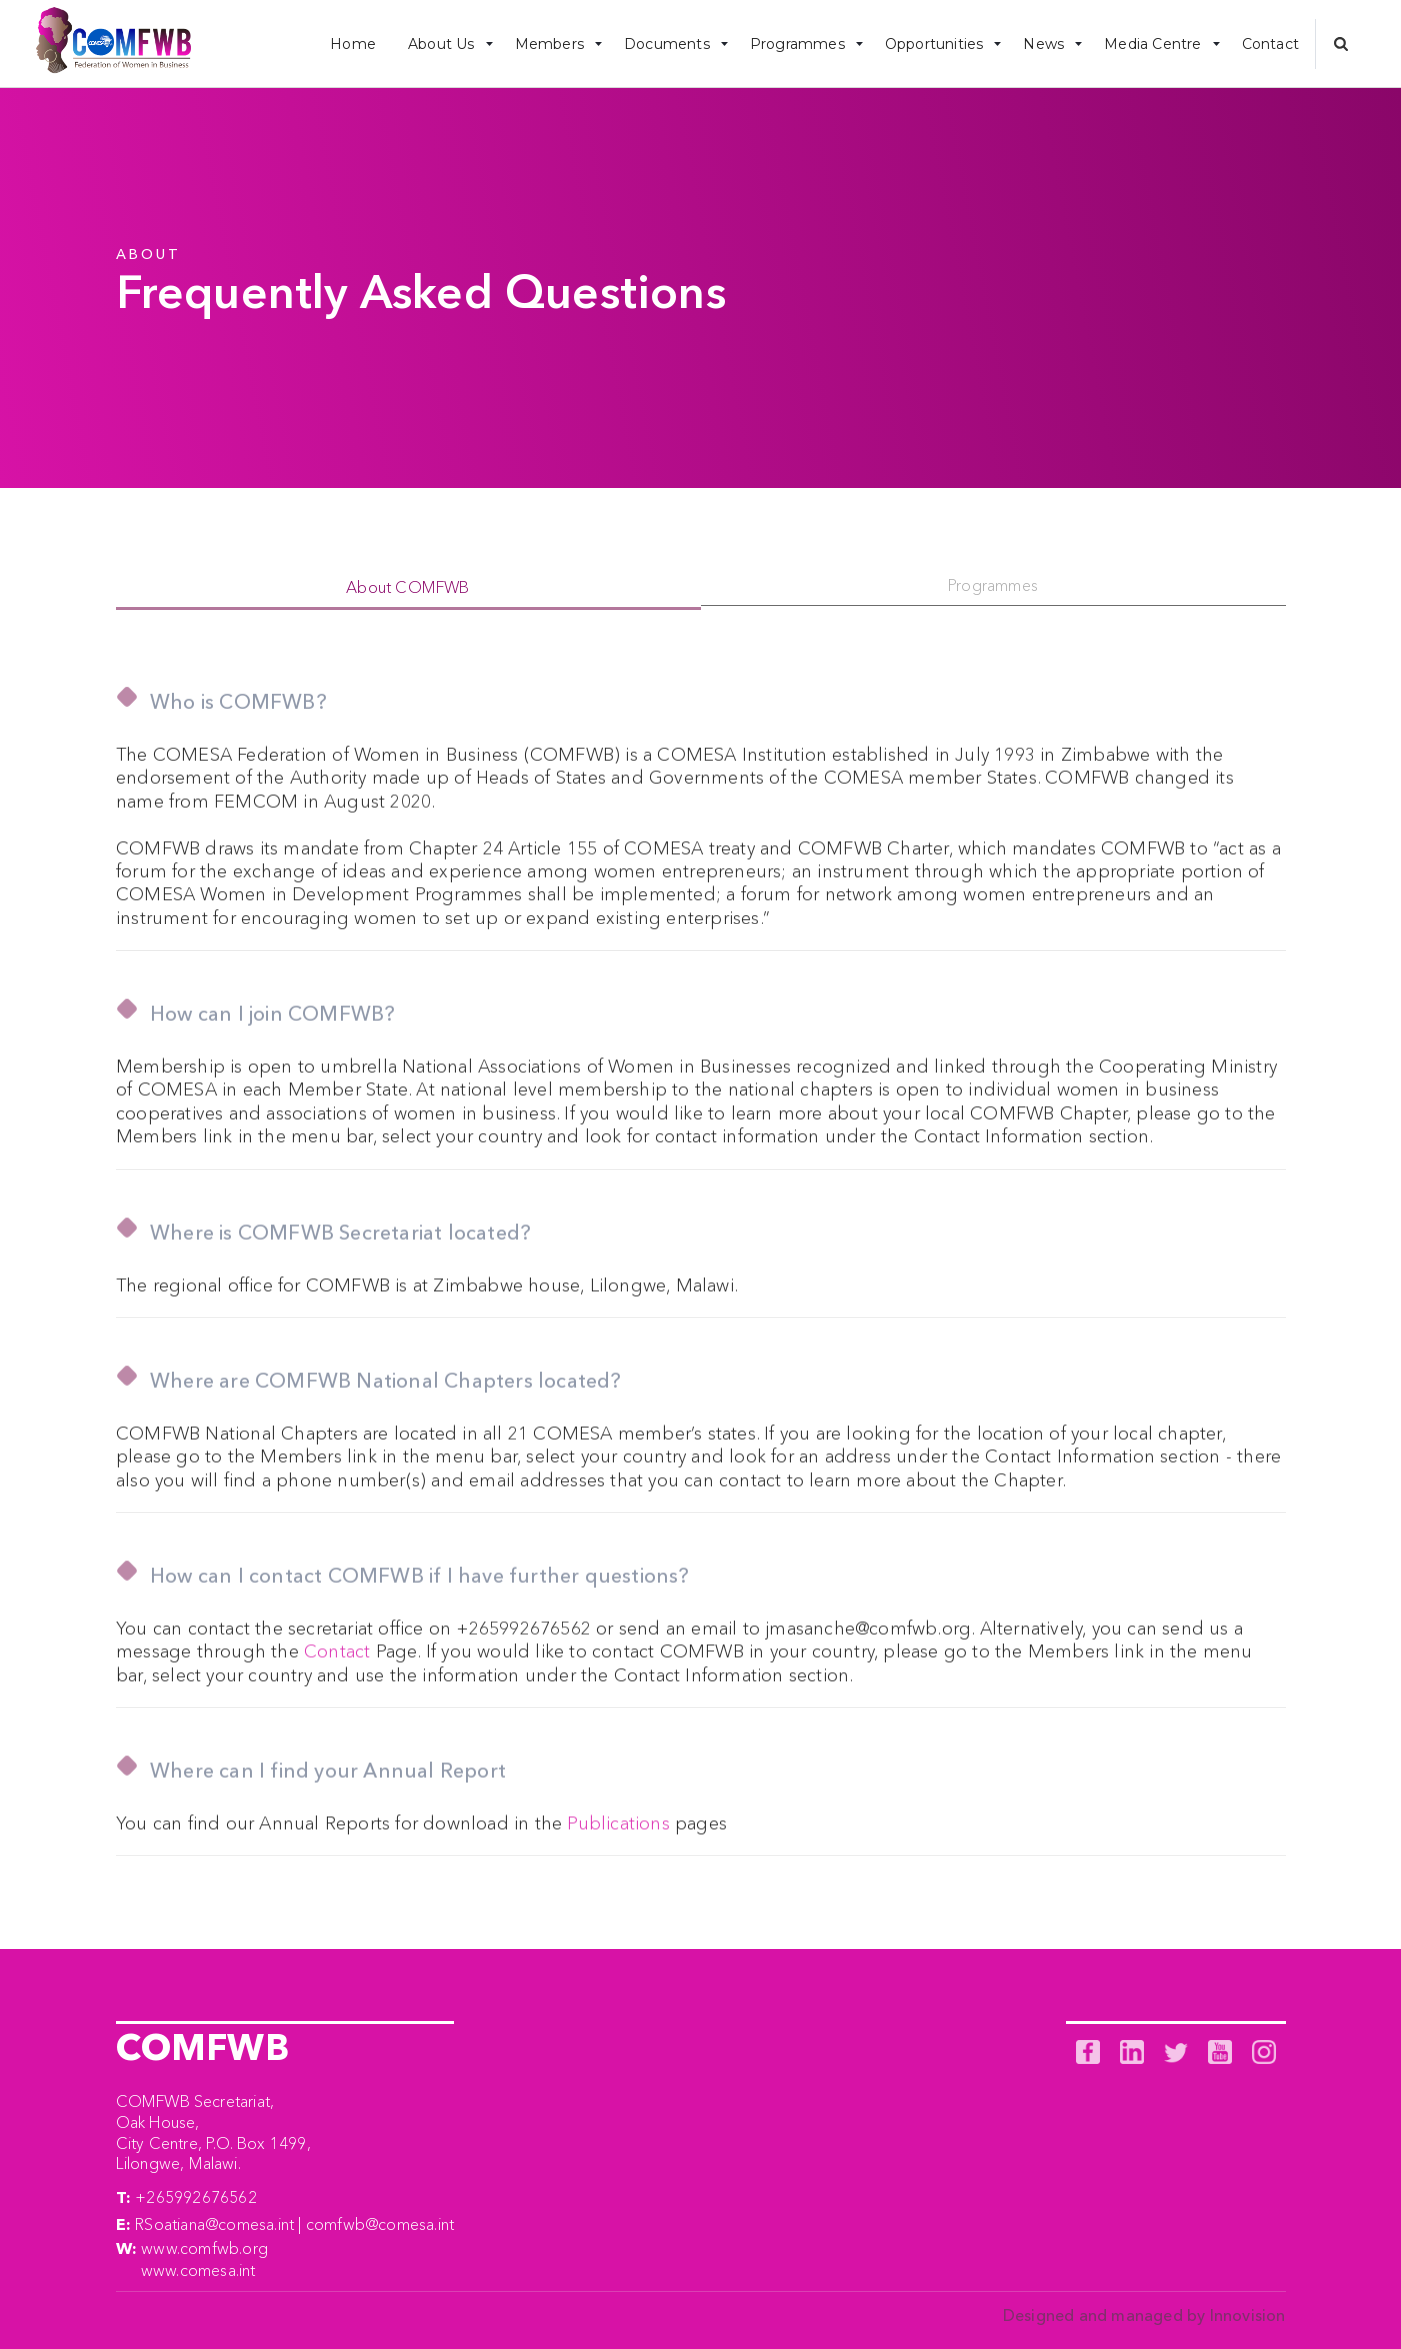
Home (353, 44)
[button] (445, 43)
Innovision (1248, 2315)
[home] (113, 44)
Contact (1270, 44)
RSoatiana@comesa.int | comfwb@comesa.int (294, 2224)
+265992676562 (196, 2197)
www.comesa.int (198, 2270)
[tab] (408, 588)
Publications (618, 1832)
